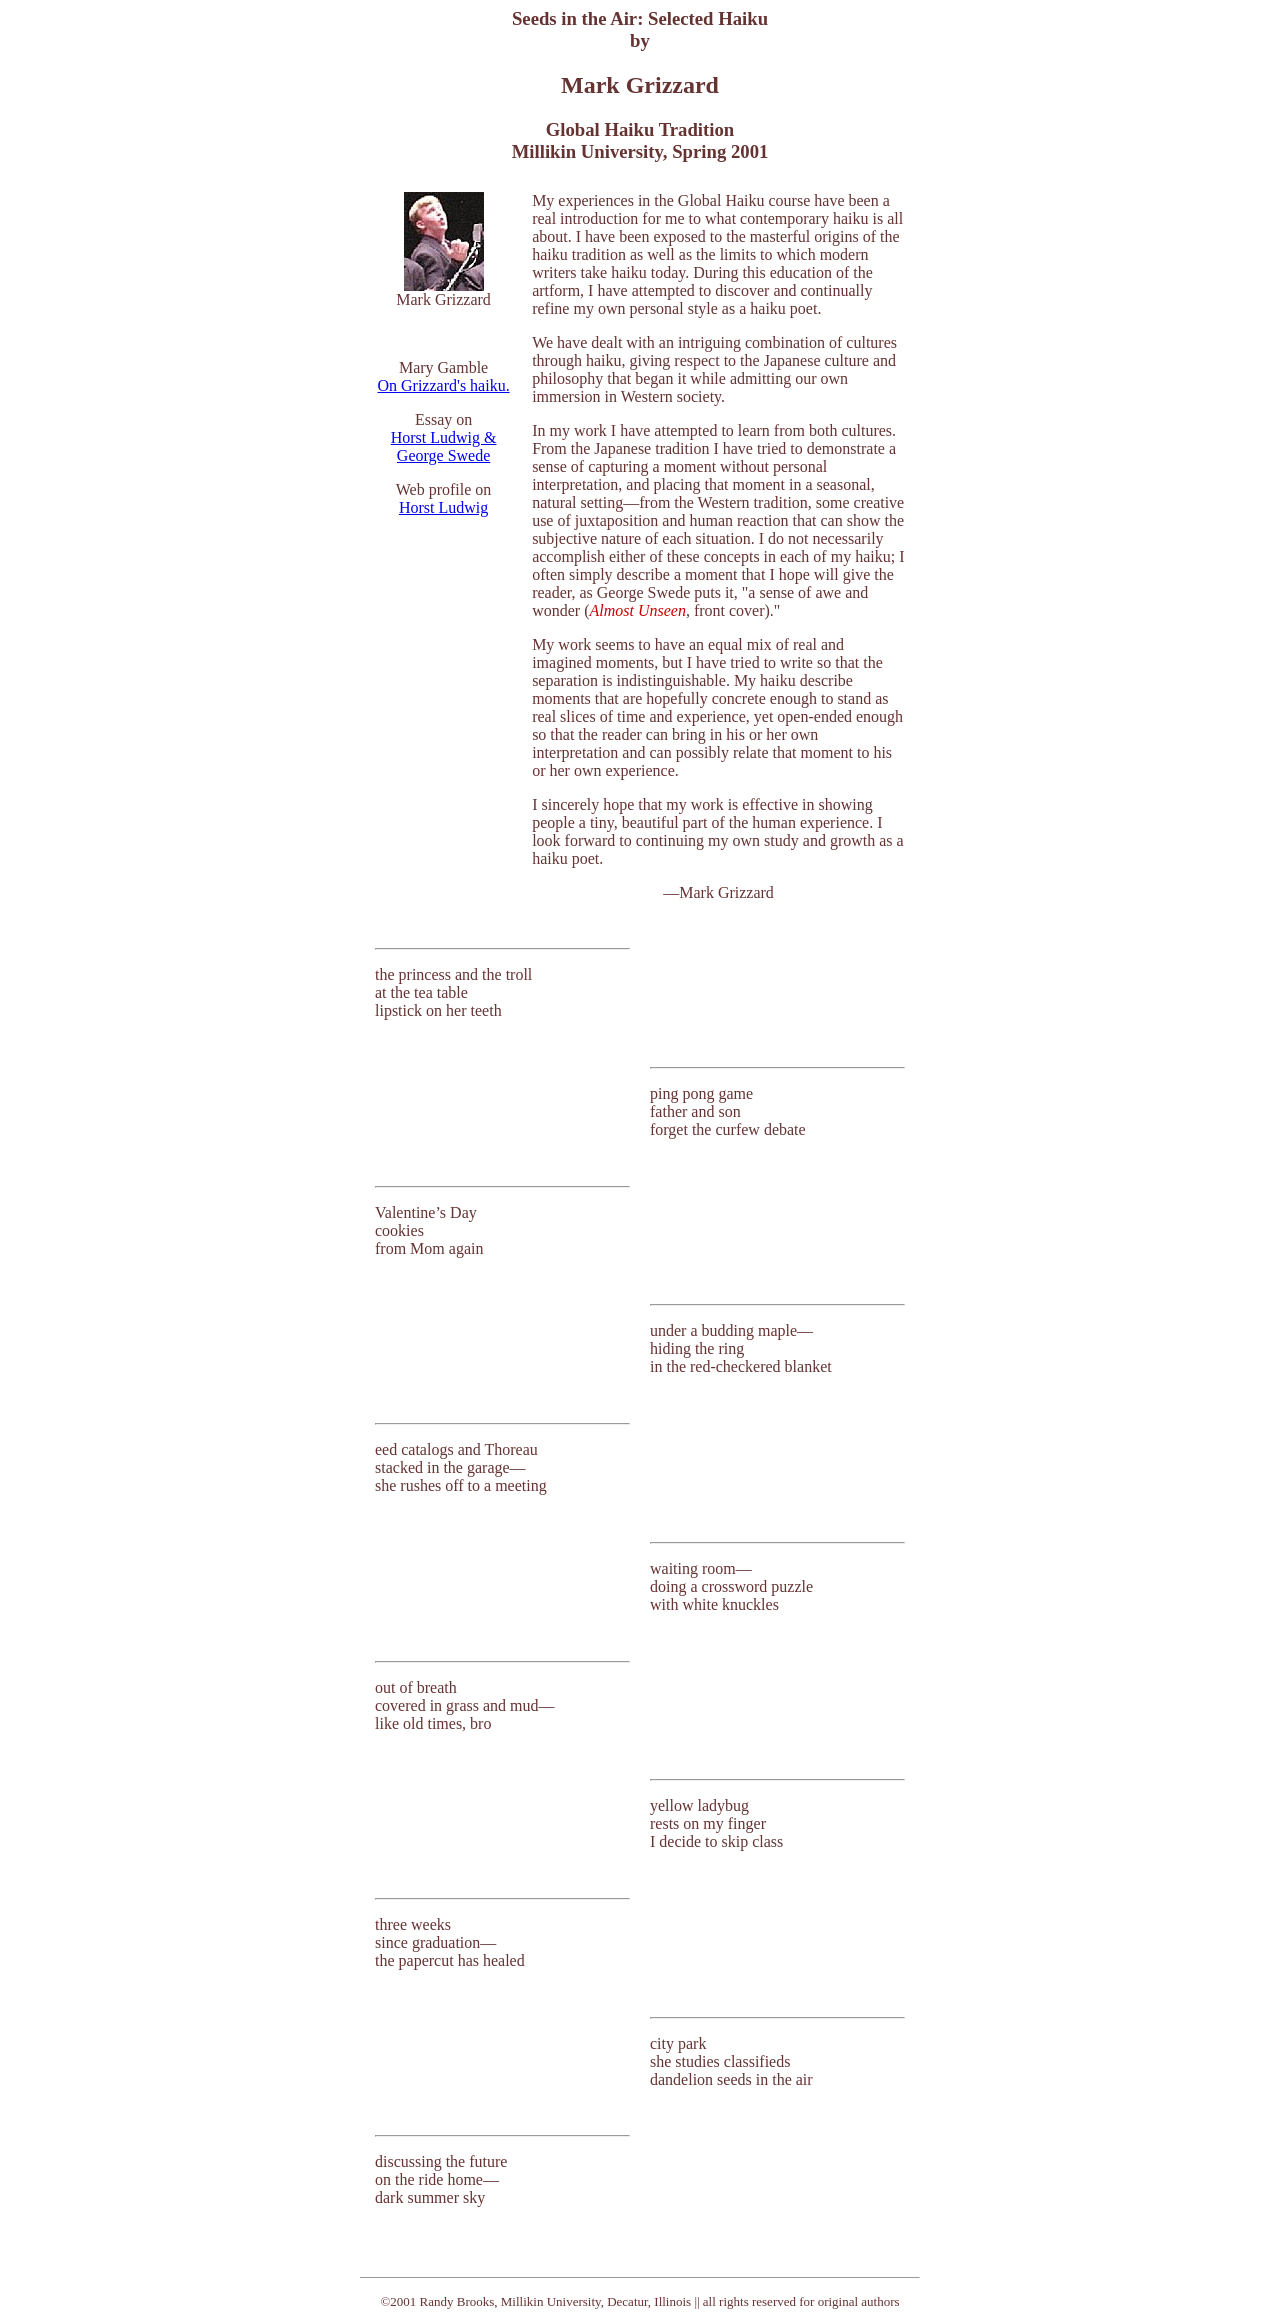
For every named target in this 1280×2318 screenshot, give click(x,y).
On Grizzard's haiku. (443, 385)
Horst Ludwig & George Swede (444, 446)
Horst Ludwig (443, 507)
